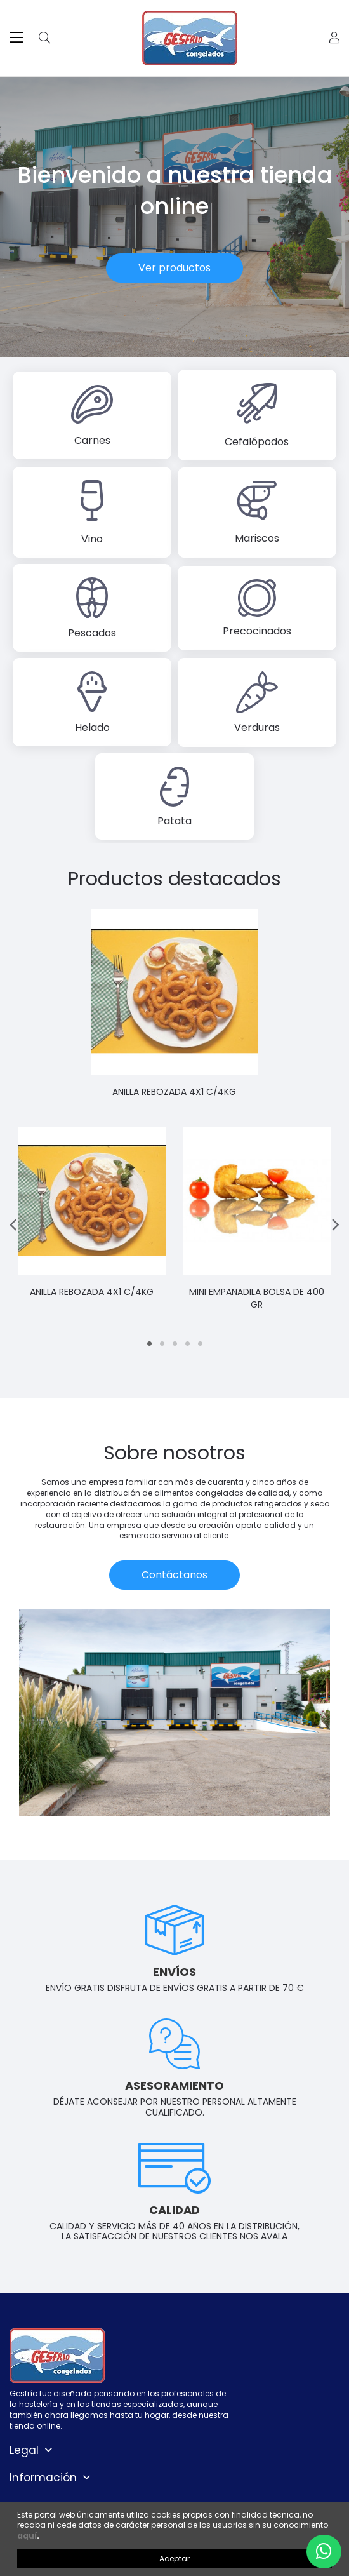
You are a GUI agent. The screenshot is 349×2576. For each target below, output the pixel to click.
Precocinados (257, 631)
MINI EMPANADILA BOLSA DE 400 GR (257, 1298)
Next (335, 1225)
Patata (174, 821)
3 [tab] (174, 1344)
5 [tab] (200, 1344)
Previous (13, 1225)
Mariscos (257, 538)
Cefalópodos (257, 441)
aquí (27, 2535)
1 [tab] (149, 1344)
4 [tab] (187, 1344)
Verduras (257, 727)
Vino (92, 539)
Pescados (92, 633)
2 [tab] (161, 1344)
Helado (92, 727)
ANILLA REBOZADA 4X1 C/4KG (175, 1092)
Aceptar (174, 2558)
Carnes (92, 440)
